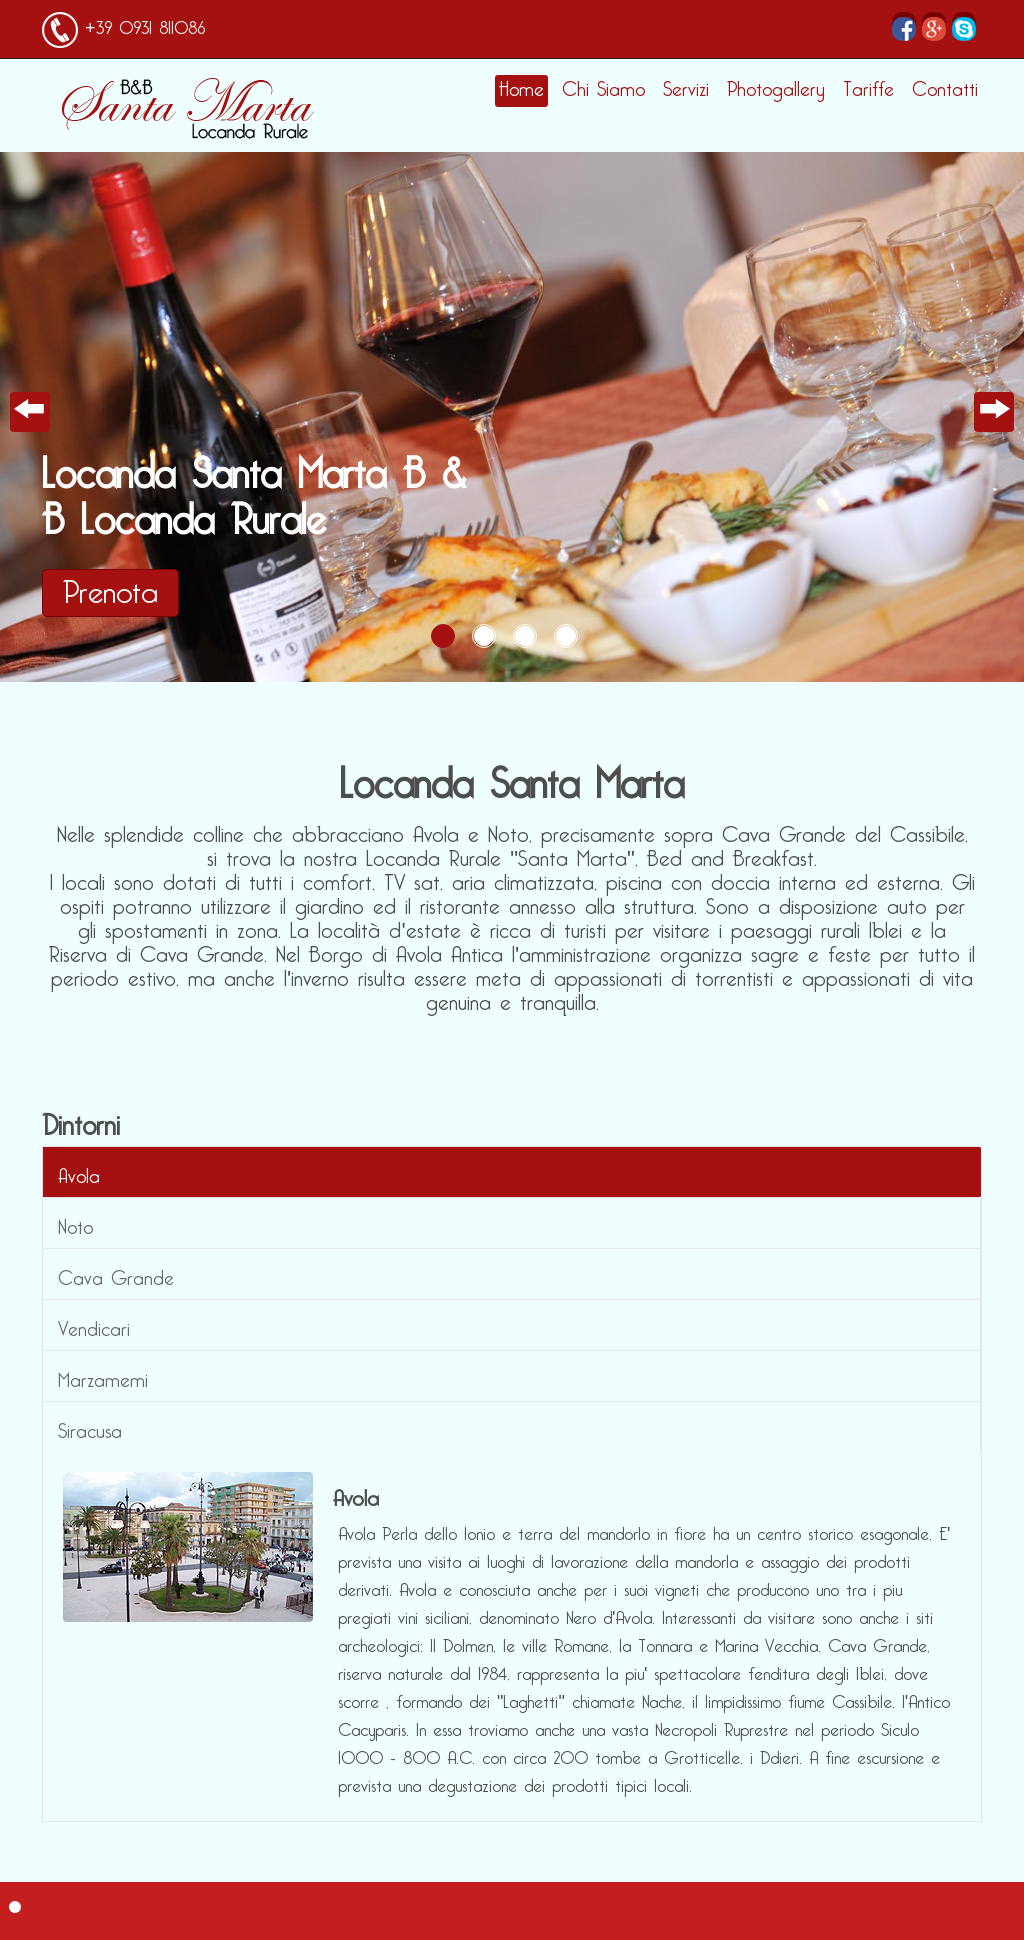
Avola (79, 1172)
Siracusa (90, 1427)
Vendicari (94, 1325)
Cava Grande (116, 1274)
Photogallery (776, 90)
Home (521, 90)
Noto (75, 1223)
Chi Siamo (603, 90)
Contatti (945, 90)
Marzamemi (103, 1376)
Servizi (686, 90)
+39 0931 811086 (141, 24)
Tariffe (868, 90)
